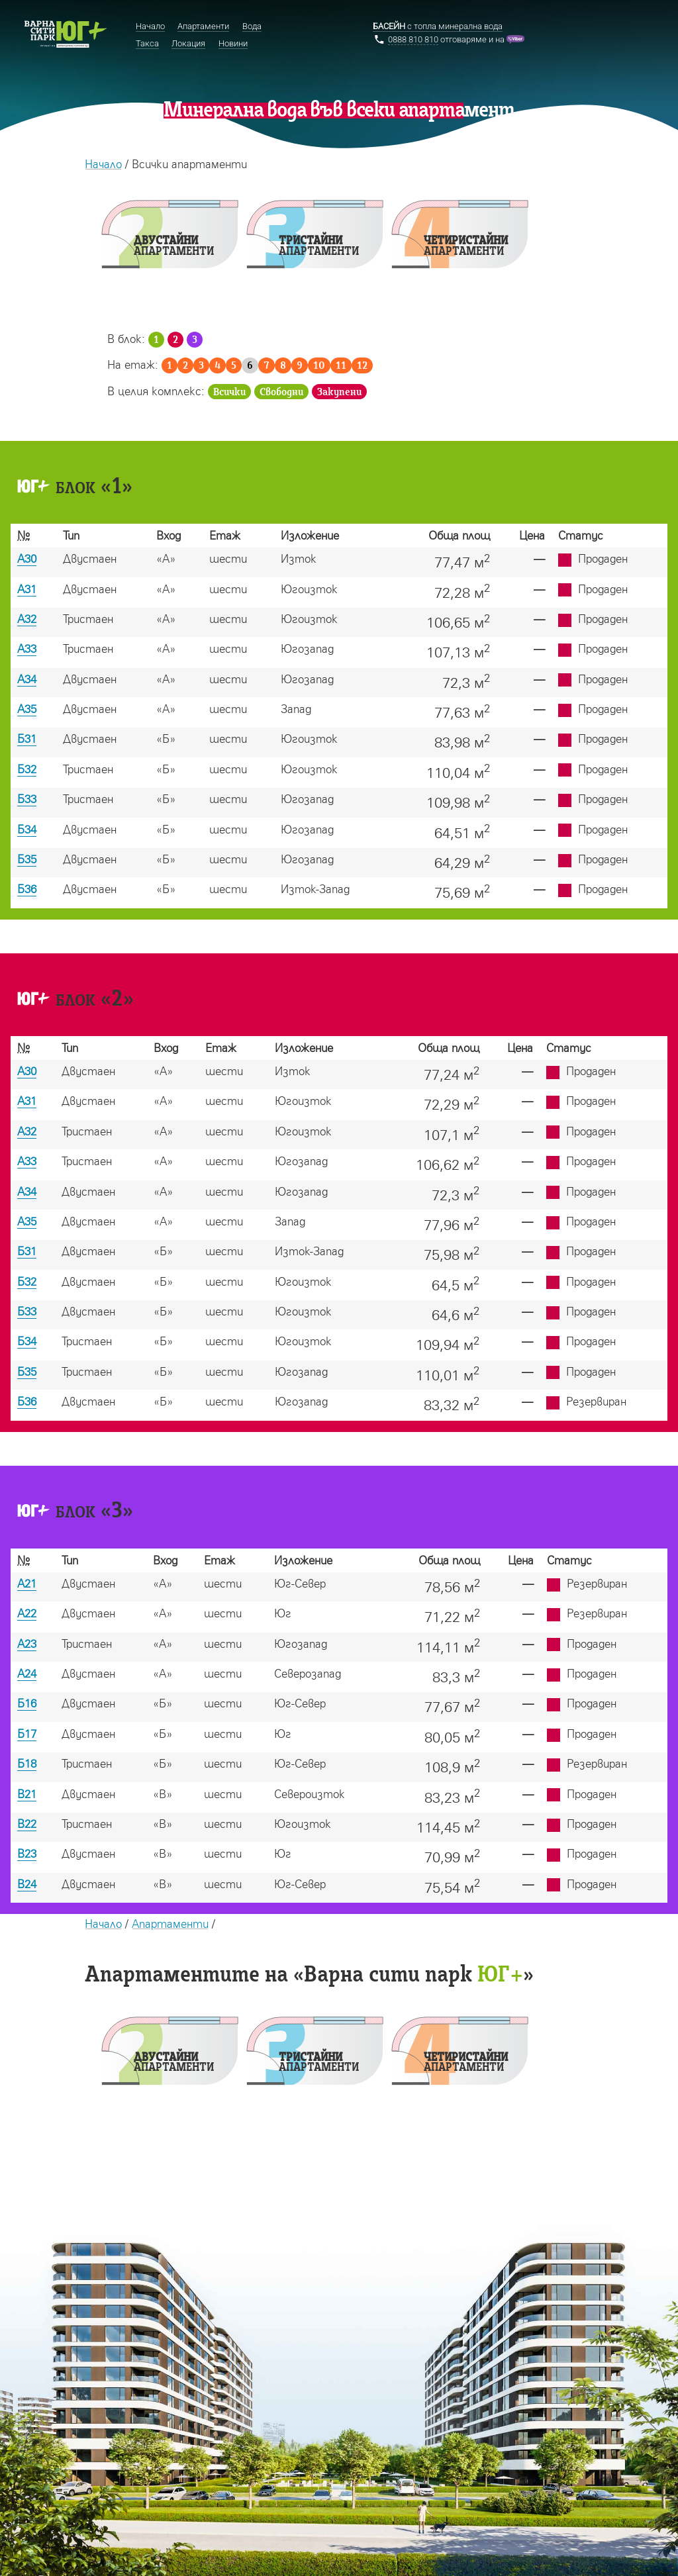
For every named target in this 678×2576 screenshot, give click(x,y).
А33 (26, 648)
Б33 (26, 799)
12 (362, 365)
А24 (26, 1673)
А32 (26, 619)
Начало (103, 164)
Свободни (281, 392)
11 (341, 365)
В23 (26, 1853)
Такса (147, 43)
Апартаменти (170, 1924)
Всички (229, 392)
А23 (26, 1643)
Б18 (26, 1763)
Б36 (26, 889)
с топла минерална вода (438, 26)
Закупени (339, 392)
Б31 (26, 738)
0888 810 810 (413, 39)
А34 (26, 679)
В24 (26, 1884)
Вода (252, 26)
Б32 (26, 769)
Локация (188, 43)
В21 (26, 1794)
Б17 (26, 1734)
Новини (233, 43)
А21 (26, 1583)
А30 (26, 558)
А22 (26, 1613)
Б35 (26, 859)
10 (319, 365)
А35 (26, 709)
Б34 (26, 829)
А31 (26, 589)
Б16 (26, 1703)
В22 (26, 1824)
